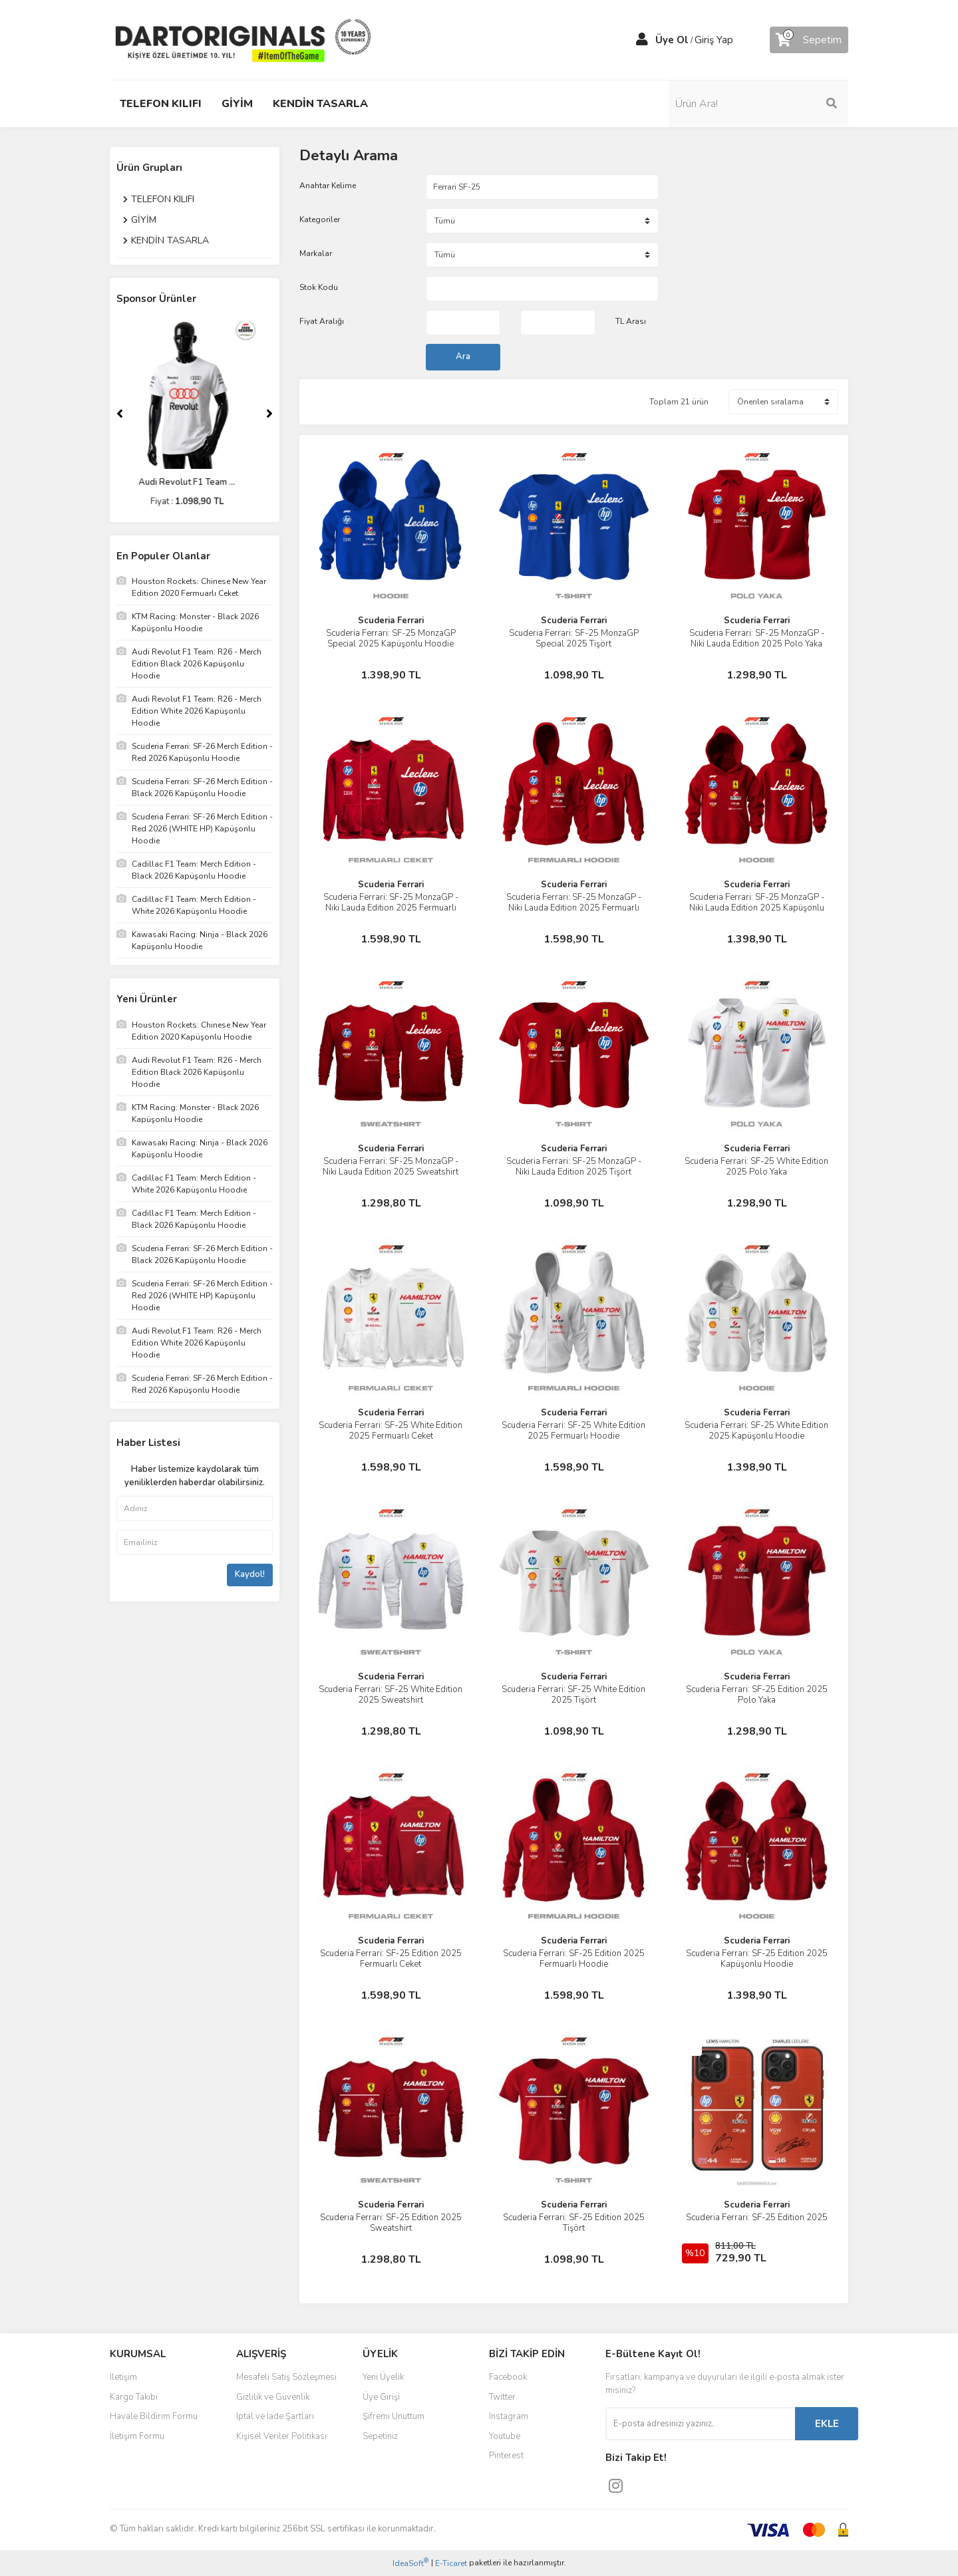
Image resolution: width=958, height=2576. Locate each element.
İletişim (123, 2377)
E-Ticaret (451, 2563)
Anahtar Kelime (327, 185)
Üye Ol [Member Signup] (672, 40)
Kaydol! (250, 1574)
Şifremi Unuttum (393, 2416)
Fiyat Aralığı (321, 321)
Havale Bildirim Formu (154, 2416)
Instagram (508, 2416)
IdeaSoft (410, 2563)
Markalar (315, 253)
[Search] (758, 103)
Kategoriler (319, 219)
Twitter (502, 2397)
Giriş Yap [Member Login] (714, 40)
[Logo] (243, 39)
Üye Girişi (381, 2397)
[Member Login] (642, 40)
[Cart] (809, 40)
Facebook (508, 2377)
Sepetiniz (380, 2436)
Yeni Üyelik (383, 2377)
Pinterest (506, 2456)
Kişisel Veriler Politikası (281, 2436)
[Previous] (119, 413)
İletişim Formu (137, 2436)
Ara (463, 356)
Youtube (504, 2436)
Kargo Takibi (134, 2397)
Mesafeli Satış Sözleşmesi (286, 2377)
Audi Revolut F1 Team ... (194, 482)
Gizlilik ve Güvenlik (272, 2397)
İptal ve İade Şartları (275, 2416)
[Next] (269, 413)
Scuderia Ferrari (391, 621)
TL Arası (630, 321)
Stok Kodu (318, 287)
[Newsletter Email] (700, 2423)
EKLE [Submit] (827, 2423)
